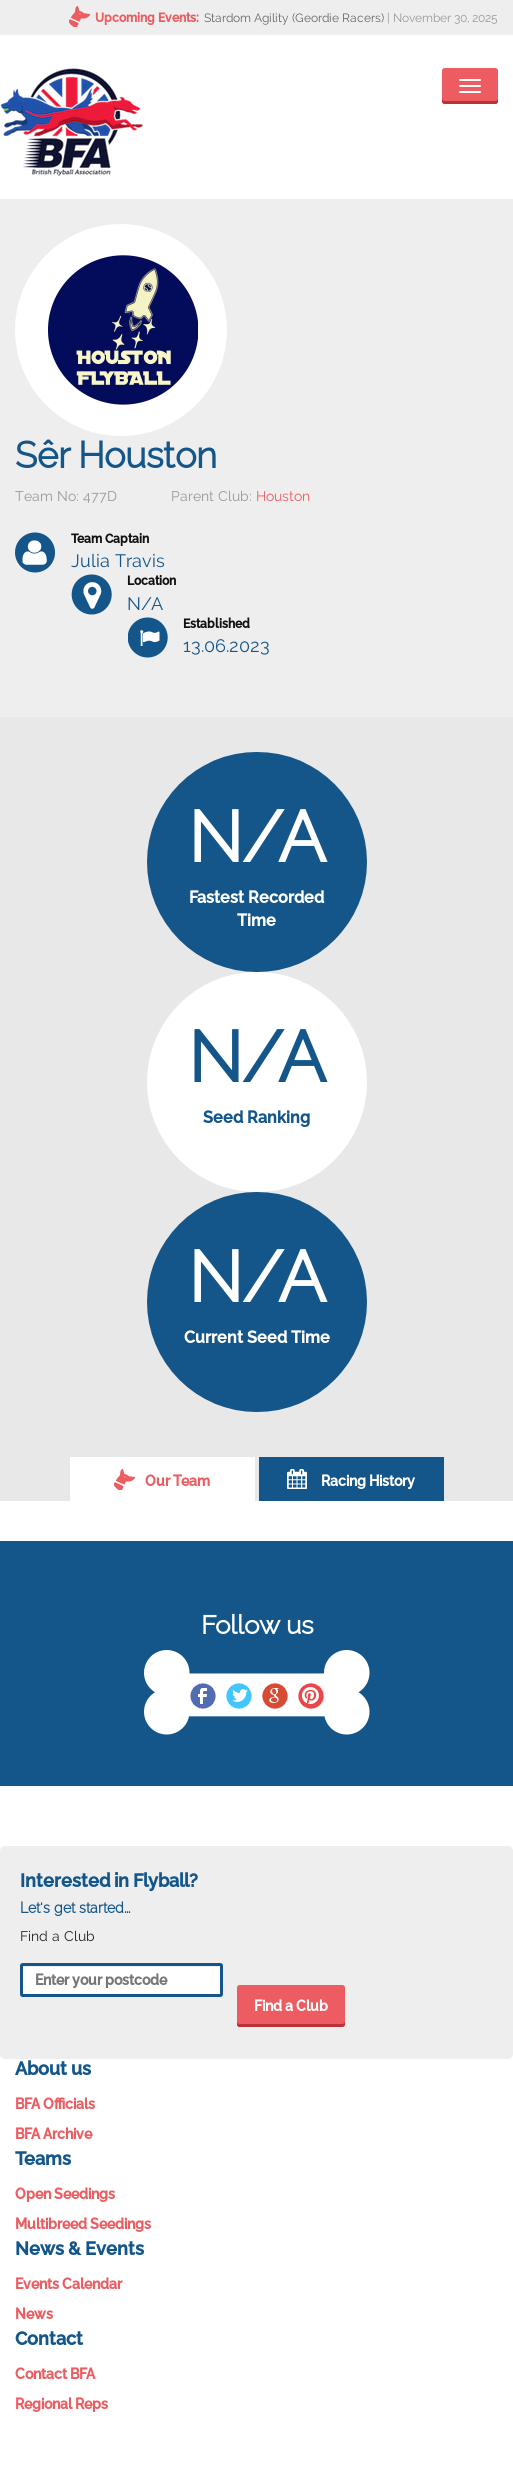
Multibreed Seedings (83, 2224)
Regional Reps (61, 2404)
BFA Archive (53, 2134)
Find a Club (291, 2006)
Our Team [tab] (162, 1479)
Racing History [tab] (351, 1479)
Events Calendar (68, 2284)
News (34, 2314)
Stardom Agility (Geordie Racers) (294, 18)
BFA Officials (55, 2104)
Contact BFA (55, 2374)
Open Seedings (65, 2194)
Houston (283, 496)
